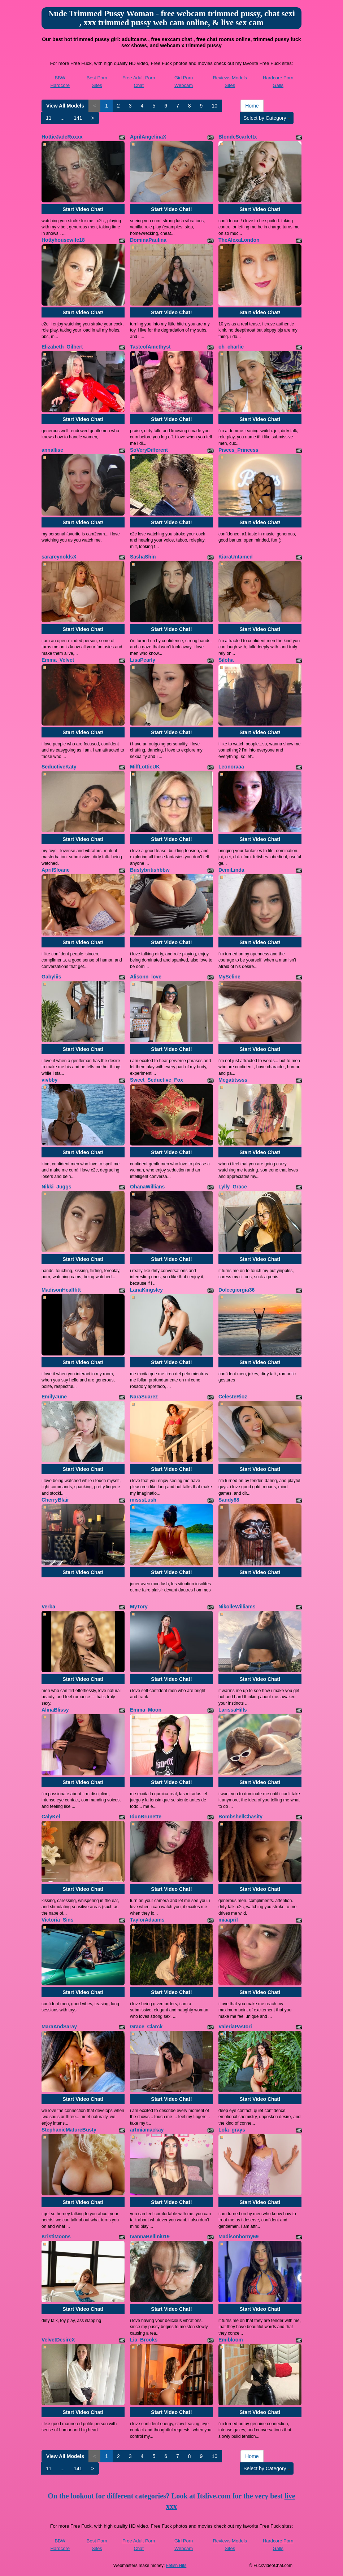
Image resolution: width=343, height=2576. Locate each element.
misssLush (143, 1500)
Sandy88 (228, 1500)
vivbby (49, 1080)
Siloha (226, 660)
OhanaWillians (147, 1187)
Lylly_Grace (232, 1187)
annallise (52, 450)
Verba (48, 1606)
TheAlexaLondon (239, 240)
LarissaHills (232, 1710)
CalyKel (51, 1816)
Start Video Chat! (82, 209)
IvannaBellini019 (150, 2236)
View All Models (65, 106)
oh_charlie (231, 347)
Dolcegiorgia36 (236, 1290)
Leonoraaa (231, 767)
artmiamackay (147, 2130)
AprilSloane (56, 870)
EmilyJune (54, 1396)
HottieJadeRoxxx (62, 137)
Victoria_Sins (57, 1920)
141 (78, 118)
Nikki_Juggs (56, 1187)
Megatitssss (232, 1080)
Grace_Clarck (146, 2026)
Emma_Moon (145, 1710)
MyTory (139, 1606)
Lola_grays (231, 2130)
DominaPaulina (148, 240)
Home (252, 106)
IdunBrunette (145, 1816)
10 (214, 106)
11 (49, 118)
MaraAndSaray (59, 2026)
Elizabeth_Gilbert (62, 347)
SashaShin (143, 557)
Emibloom (230, 2340)
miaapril (228, 1920)
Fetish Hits (176, 2565)
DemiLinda (231, 870)
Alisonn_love (145, 977)
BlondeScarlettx (237, 137)
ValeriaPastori (235, 2026)
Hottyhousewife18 (63, 240)
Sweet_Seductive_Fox (156, 1080)
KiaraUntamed (235, 557)
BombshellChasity (240, 1816)
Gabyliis (51, 977)
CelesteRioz (232, 1396)
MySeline (229, 977)
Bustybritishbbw (150, 870)
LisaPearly (142, 660)
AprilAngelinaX (148, 137)
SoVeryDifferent (149, 450)
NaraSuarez (144, 1396)
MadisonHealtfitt (61, 1290)
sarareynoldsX (59, 557)
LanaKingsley (146, 1290)
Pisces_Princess (238, 450)
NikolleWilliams (237, 1606)
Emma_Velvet (58, 660)
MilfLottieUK (145, 767)
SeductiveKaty (59, 767)
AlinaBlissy (55, 1710)
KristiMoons (56, 2236)
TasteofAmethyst (150, 347)
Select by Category (266, 118)
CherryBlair (55, 1500)
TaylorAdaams (147, 1920)
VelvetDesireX (58, 2340)
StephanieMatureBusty (69, 2130)
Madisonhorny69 (238, 2236)
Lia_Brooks (143, 2340)
